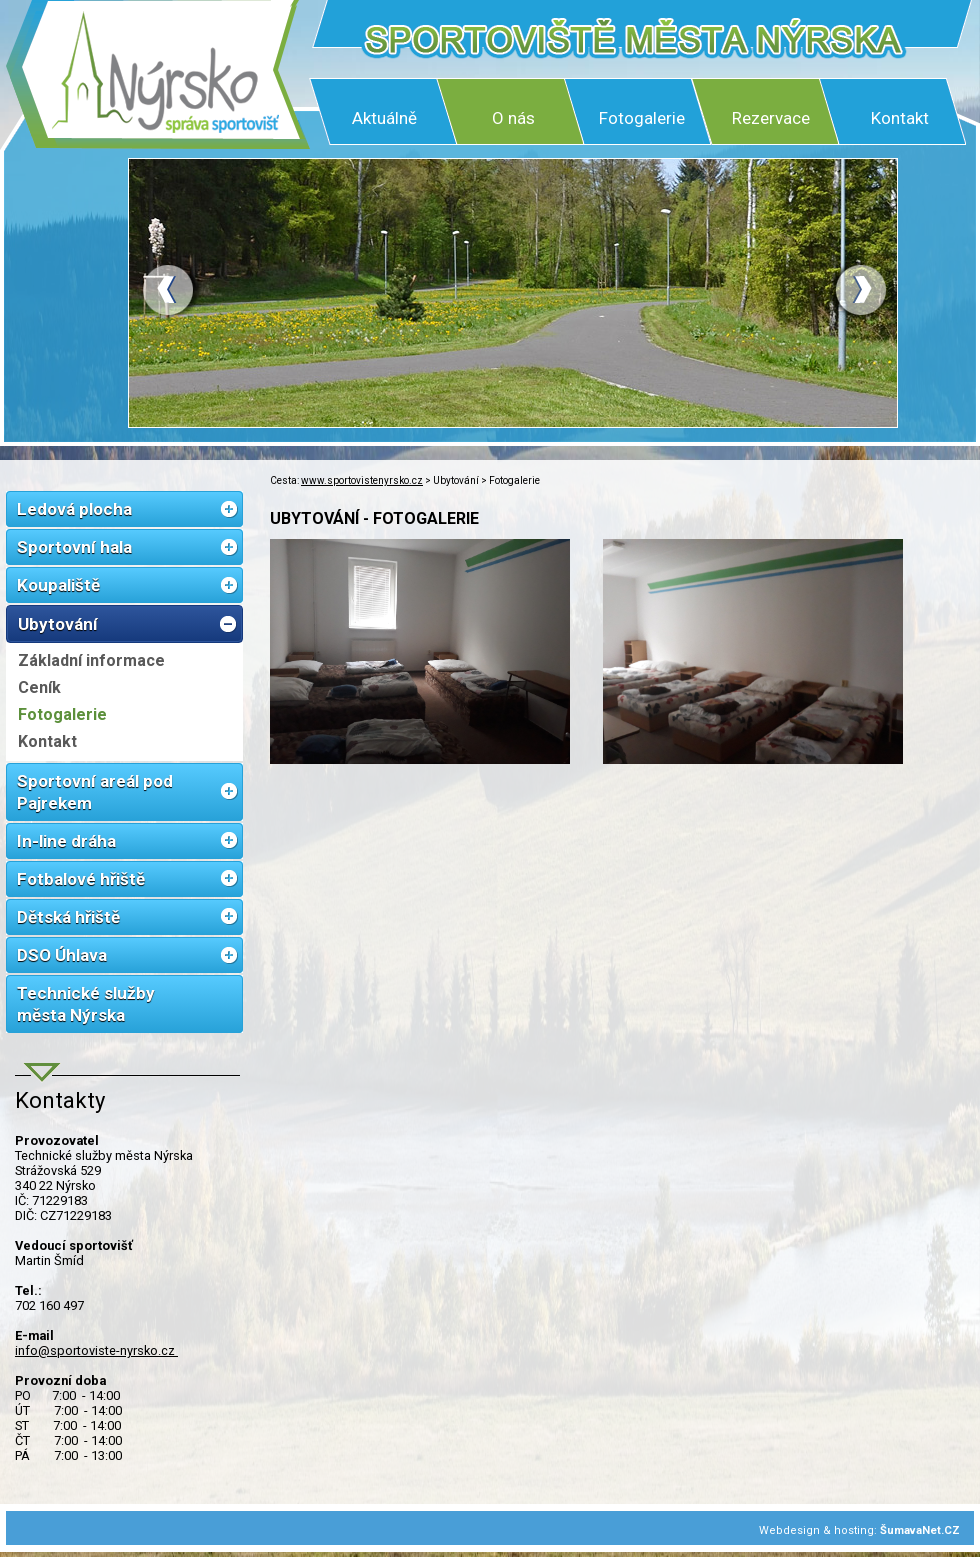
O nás (513, 118)
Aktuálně (384, 118)
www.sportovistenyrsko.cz (362, 480)
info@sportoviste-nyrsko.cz (96, 1350)
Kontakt (900, 118)
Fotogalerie (642, 118)
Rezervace (771, 118)
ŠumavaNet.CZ (920, 1530)
